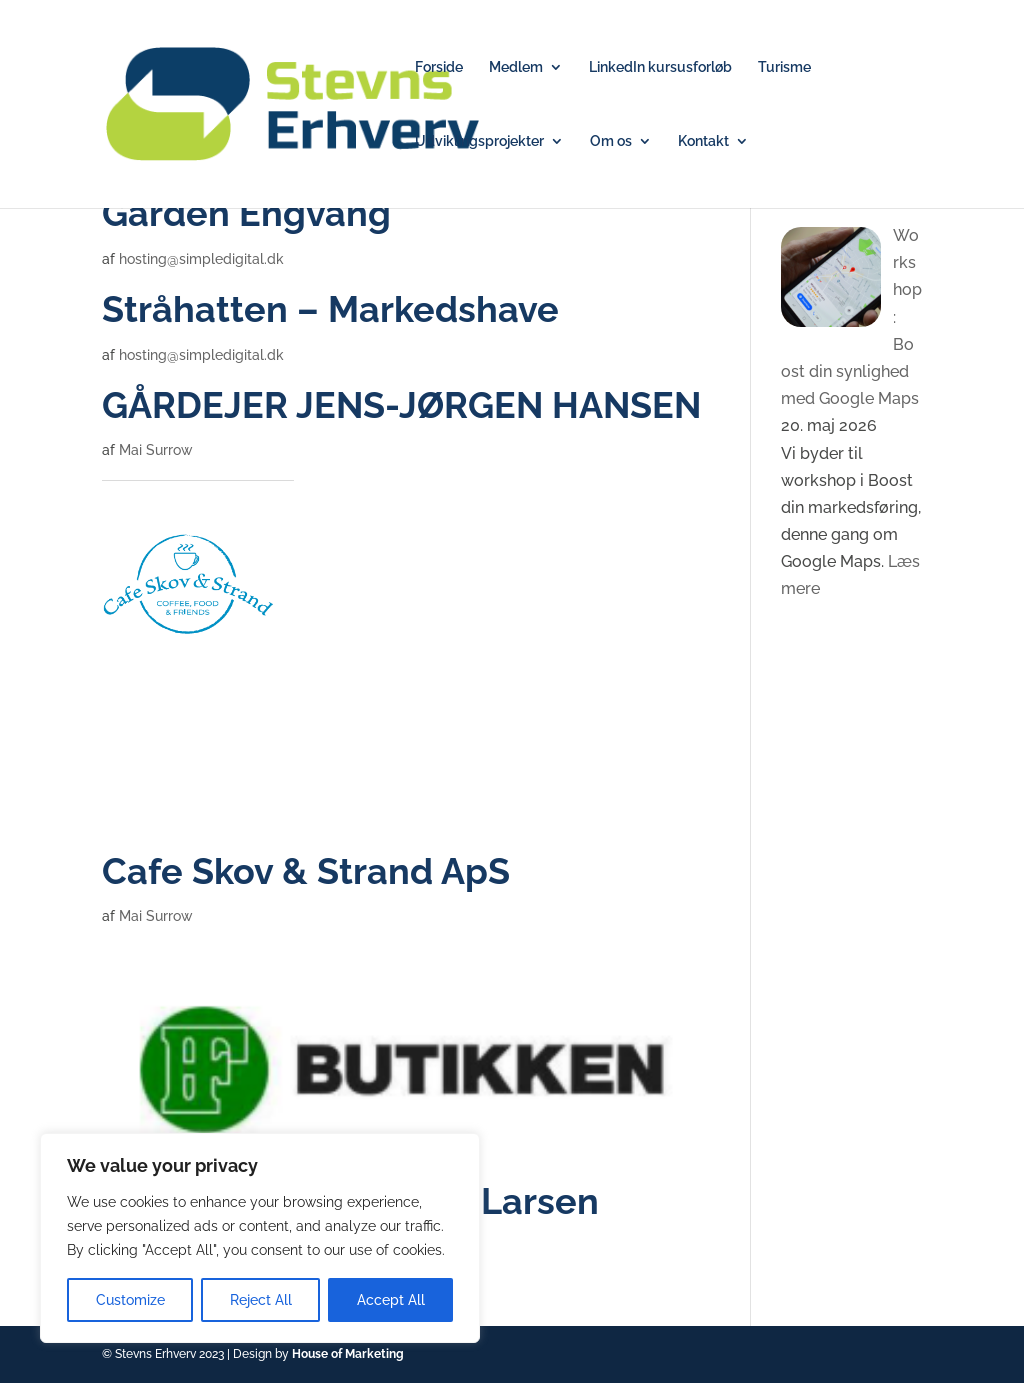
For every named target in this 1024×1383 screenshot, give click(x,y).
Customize (130, 1300)
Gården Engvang (246, 213)
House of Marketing (348, 1354)
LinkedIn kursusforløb (660, 67)
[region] (260, 1238)
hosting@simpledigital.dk (201, 259)
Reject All (261, 1300)
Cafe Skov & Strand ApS (306, 871)
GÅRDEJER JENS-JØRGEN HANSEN (401, 405)
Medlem (516, 67)
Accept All (391, 1300)
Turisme (784, 67)
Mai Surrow (156, 450)
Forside (439, 67)
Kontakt (703, 141)
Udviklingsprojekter (479, 141)
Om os (611, 141)
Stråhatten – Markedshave (330, 309)
